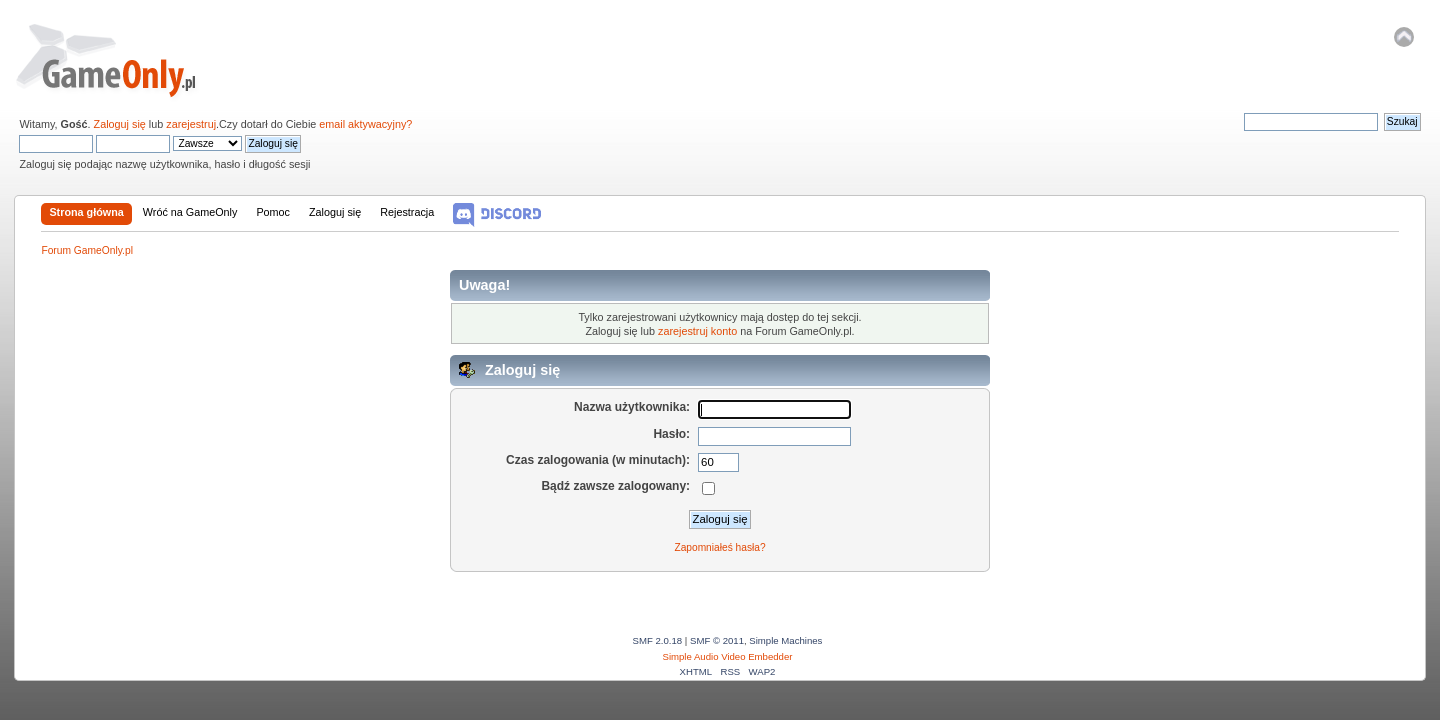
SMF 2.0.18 (658, 640)
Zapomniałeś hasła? (719, 547)
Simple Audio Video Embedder (728, 656)
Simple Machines (785, 640)
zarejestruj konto (697, 331)
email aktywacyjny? (365, 124)
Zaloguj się (120, 124)
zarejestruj (191, 124)
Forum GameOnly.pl (119, 60)
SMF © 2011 (717, 640)
